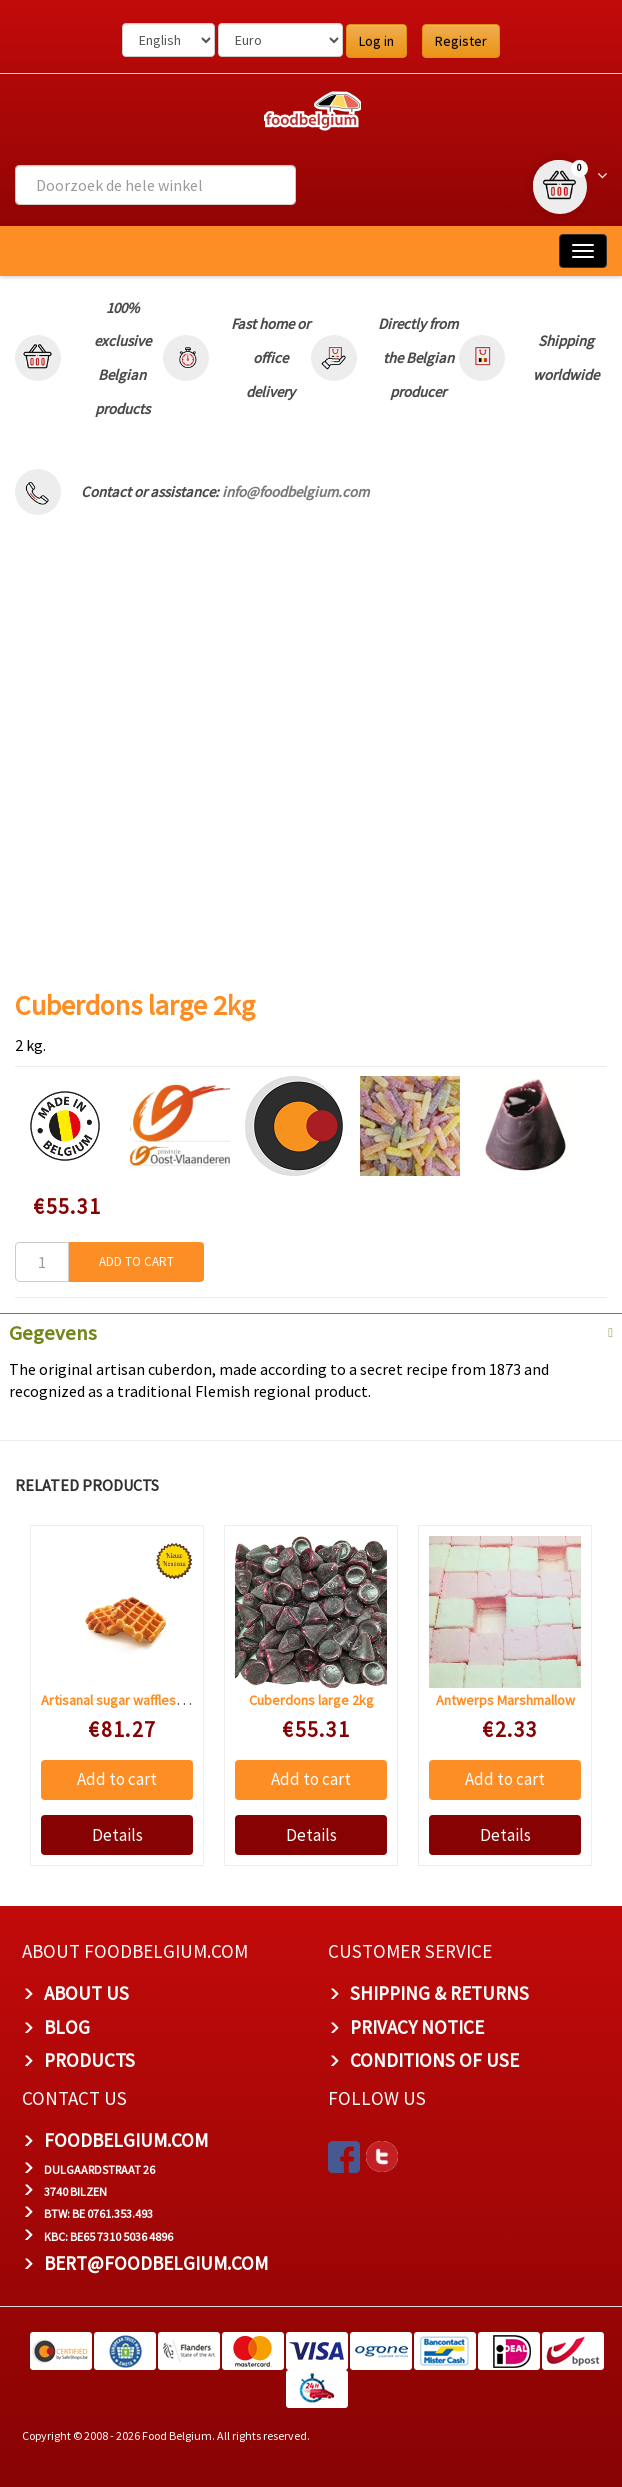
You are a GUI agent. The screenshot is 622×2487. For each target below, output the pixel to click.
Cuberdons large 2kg (310, 1700)
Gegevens (53, 1333)
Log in (376, 41)
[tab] (311, 1331)
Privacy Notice (417, 2027)
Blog (67, 2027)
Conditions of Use (434, 2060)
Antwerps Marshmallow (504, 1700)
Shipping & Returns (439, 1993)
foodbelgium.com (126, 2140)
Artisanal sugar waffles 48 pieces (139, 1700)
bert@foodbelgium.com (156, 2263)
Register (461, 41)
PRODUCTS (89, 2060)
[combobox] (155, 185)
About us (86, 1993)
